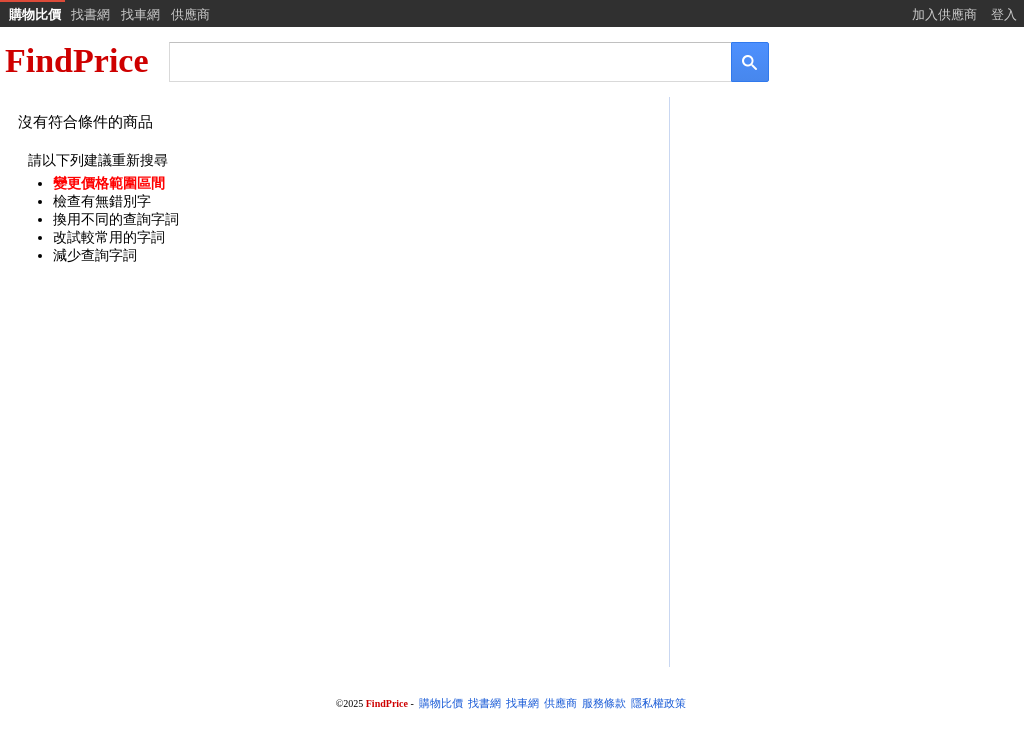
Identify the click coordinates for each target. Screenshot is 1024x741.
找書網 (90, 14)
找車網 (140, 14)
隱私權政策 (658, 703)
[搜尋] (436, 60)
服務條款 (604, 703)
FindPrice (77, 60)
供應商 (190, 14)
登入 (1004, 14)
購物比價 (35, 14)
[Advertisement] (845, 257)
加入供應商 (944, 14)
